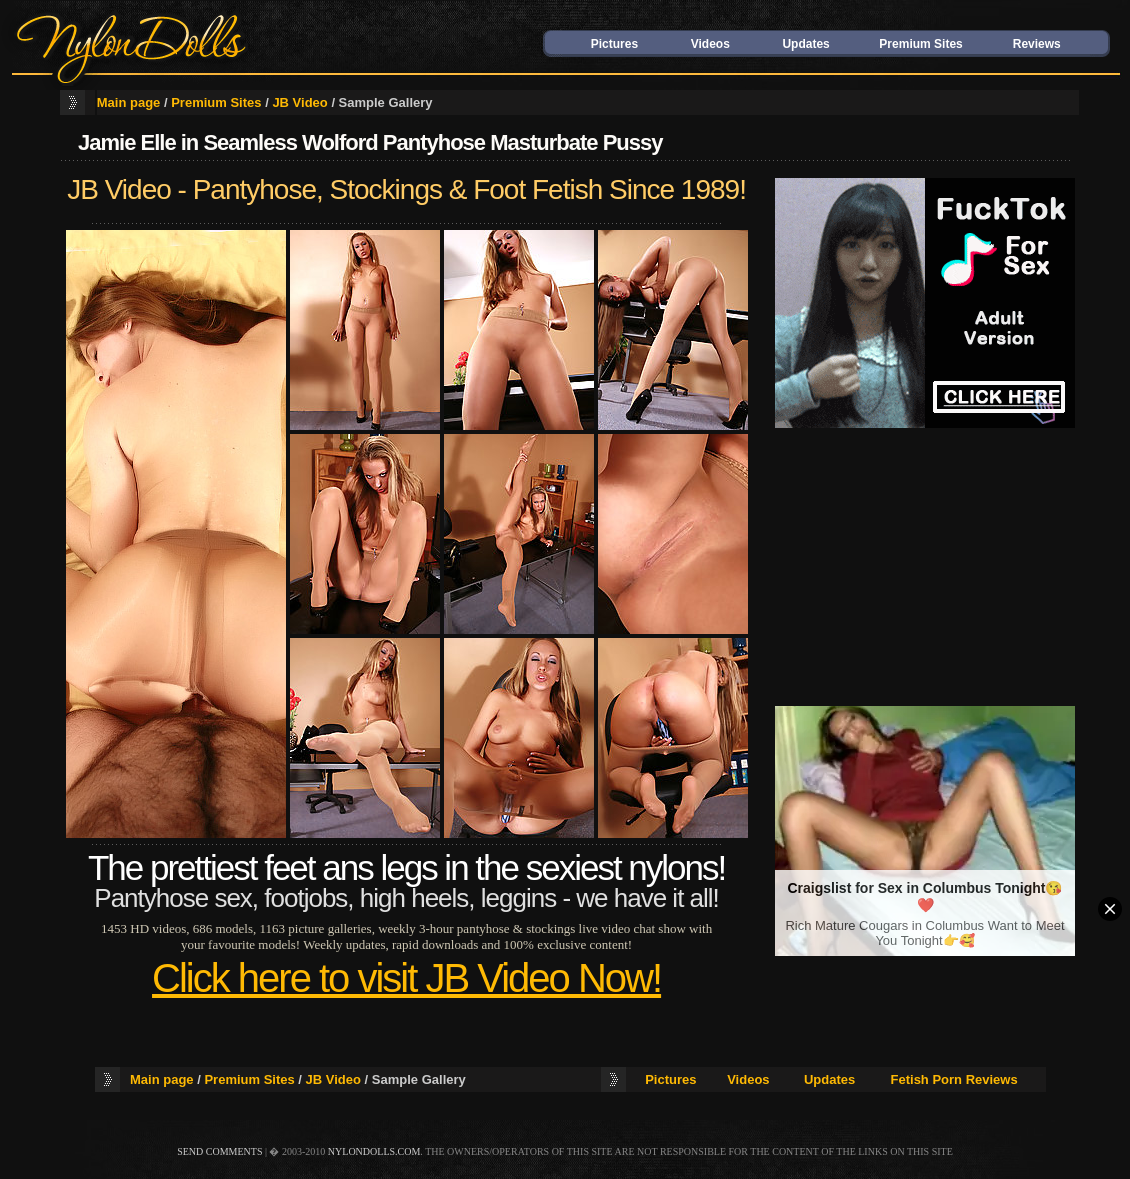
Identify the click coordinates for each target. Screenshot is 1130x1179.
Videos (710, 44)
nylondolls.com (374, 1151)
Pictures (614, 44)
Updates (805, 44)
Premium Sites (920, 44)
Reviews (1037, 44)
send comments (219, 1151)
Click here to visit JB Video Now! (406, 978)
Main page (129, 102)
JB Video (299, 102)
